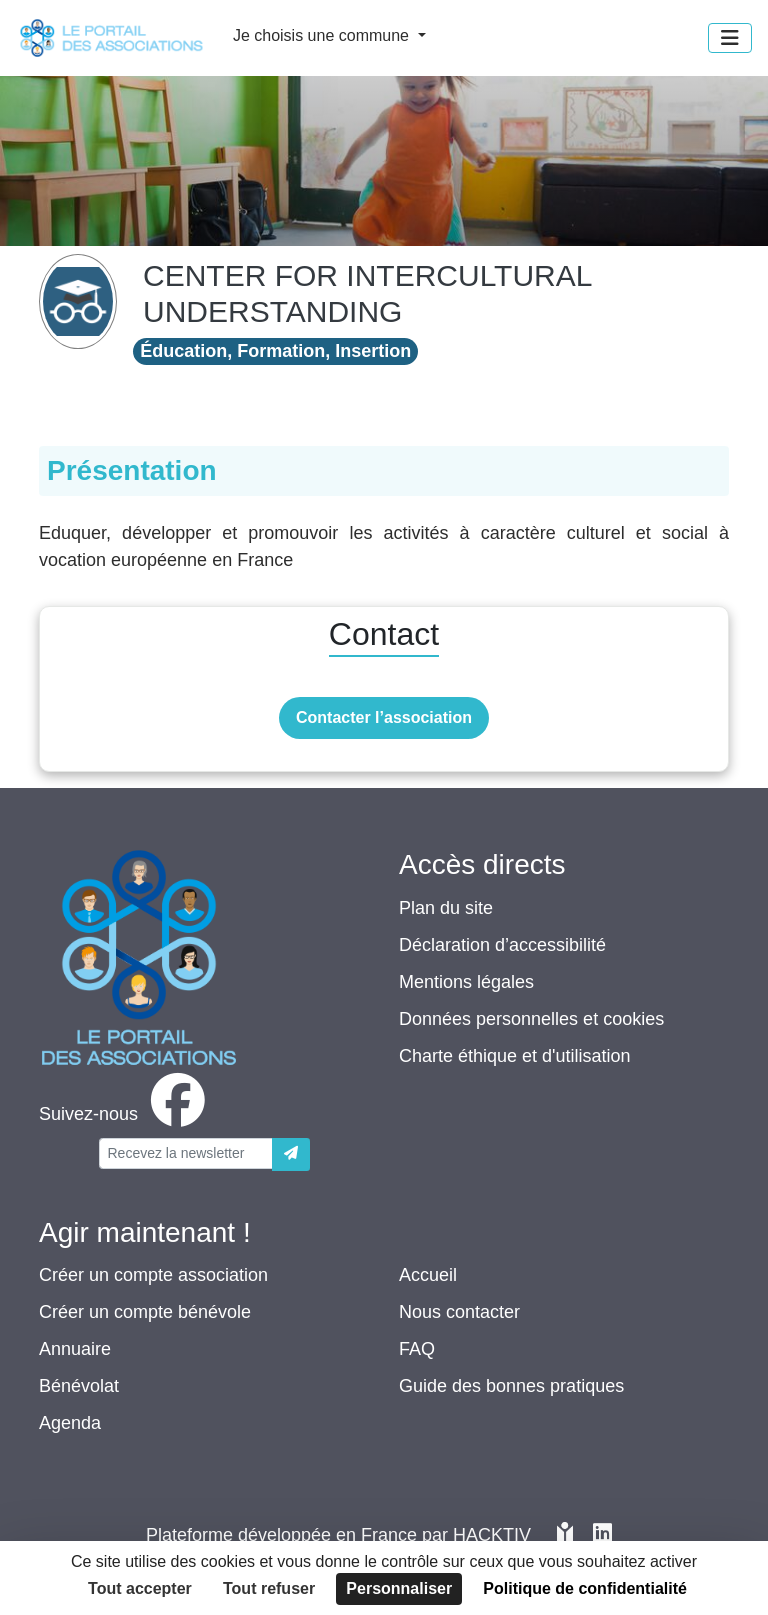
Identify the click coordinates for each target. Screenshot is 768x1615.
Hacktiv (492, 1535)
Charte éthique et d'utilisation (515, 1056)
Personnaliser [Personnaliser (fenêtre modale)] (399, 1588)
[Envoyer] (291, 1154)
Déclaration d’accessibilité (502, 945)
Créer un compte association (153, 1275)
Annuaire (75, 1349)
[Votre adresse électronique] (186, 1153)
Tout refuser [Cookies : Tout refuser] (269, 1588)
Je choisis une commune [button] (323, 35)
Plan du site (446, 908)
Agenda (70, 1423)
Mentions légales (466, 982)
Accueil (428, 1275)
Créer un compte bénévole (145, 1312)
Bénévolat (79, 1386)
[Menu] (730, 38)
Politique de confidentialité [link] (585, 1588)
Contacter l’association (384, 717)
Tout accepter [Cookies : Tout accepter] (140, 1588)
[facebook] (126, 1114)
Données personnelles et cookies (531, 1019)
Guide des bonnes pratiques (511, 1386)
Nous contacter (459, 1312)
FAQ (417, 1349)
